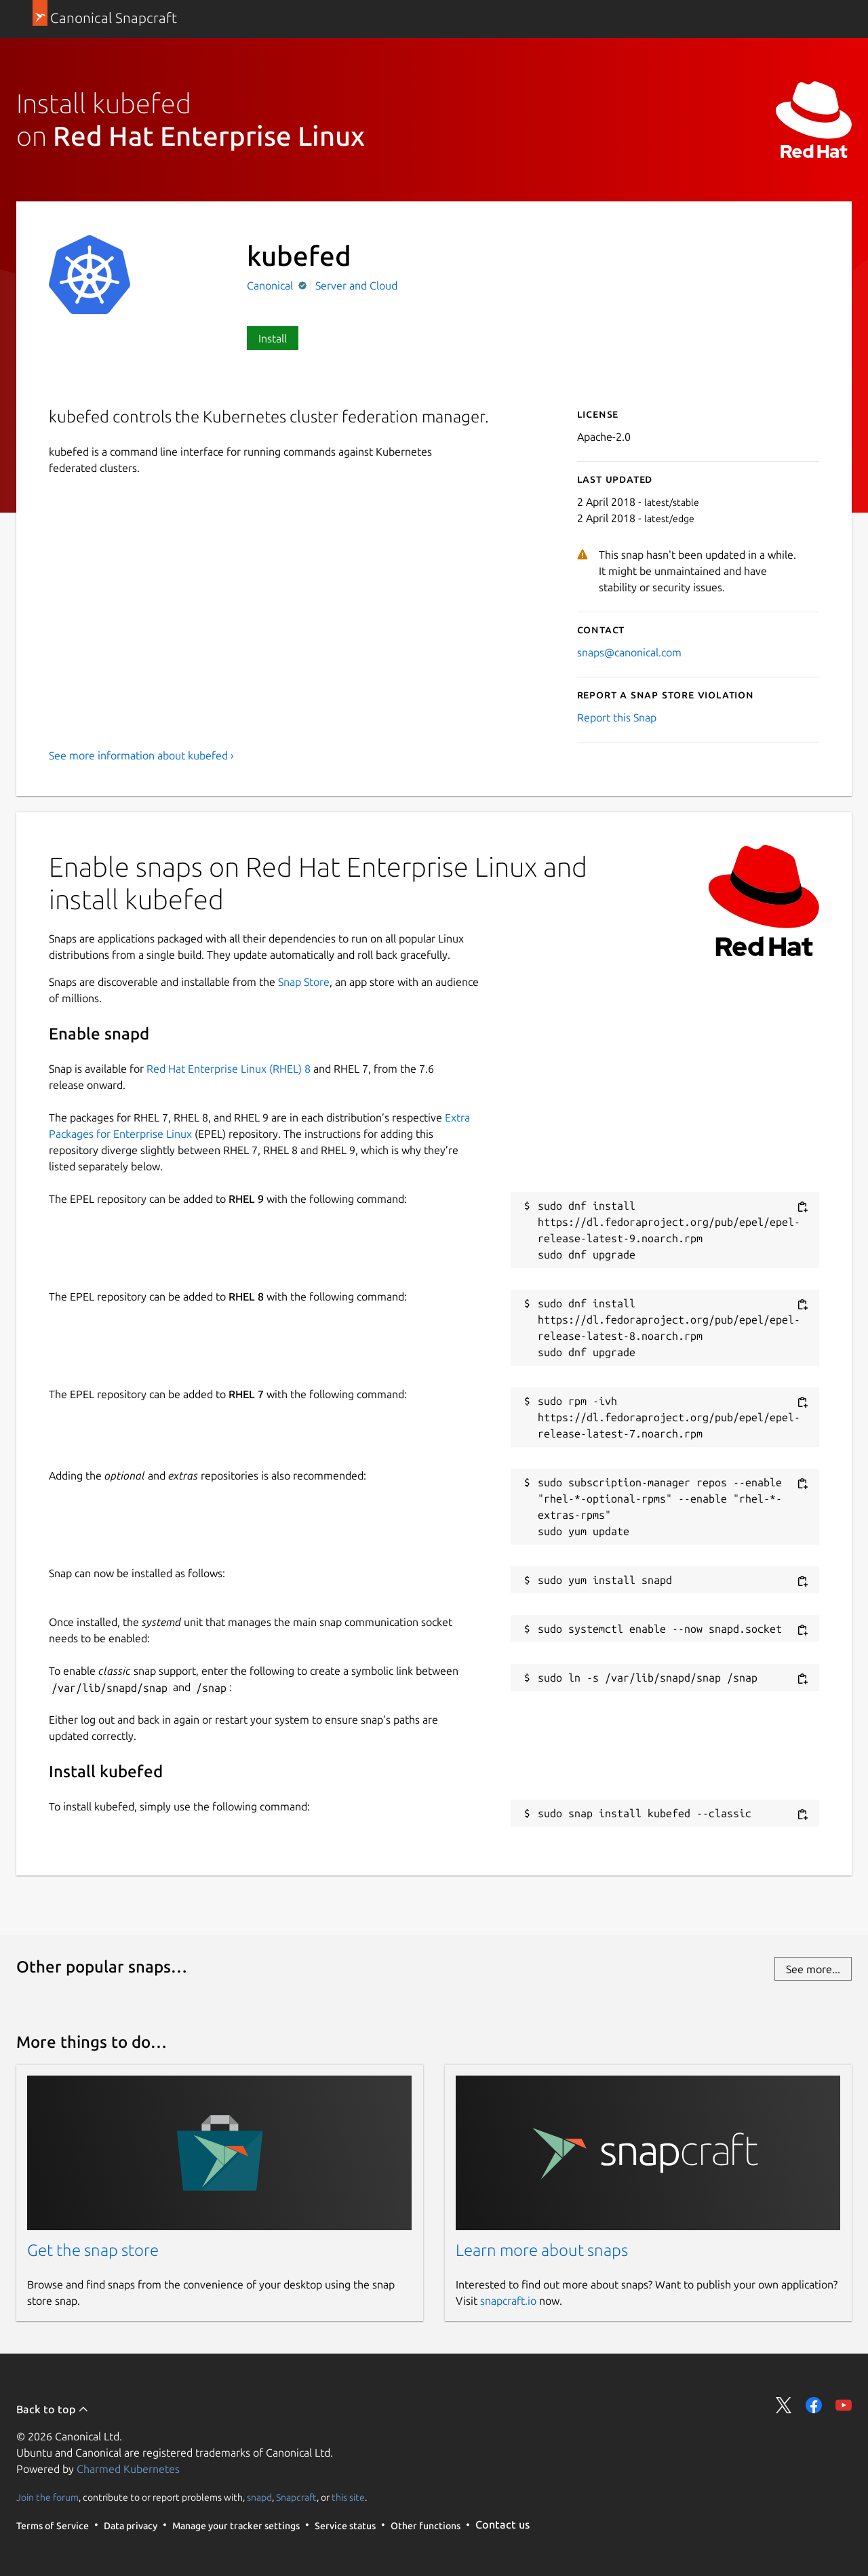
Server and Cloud (356, 285)
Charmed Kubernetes (128, 2469)
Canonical (271, 285)
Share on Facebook (814, 2405)
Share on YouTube (843, 2405)
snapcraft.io (508, 2301)
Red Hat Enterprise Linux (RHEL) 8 (228, 1069)
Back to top (52, 2409)
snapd (259, 2496)
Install (272, 338)
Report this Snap (616, 717)
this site (348, 2496)
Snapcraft (296, 2496)
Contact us (502, 2524)
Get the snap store (93, 2250)
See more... (813, 1969)
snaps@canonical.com (629, 652)
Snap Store (304, 982)
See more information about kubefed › (141, 755)
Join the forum (47, 2496)
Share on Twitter (784, 2405)
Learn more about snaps (542, 2250)
